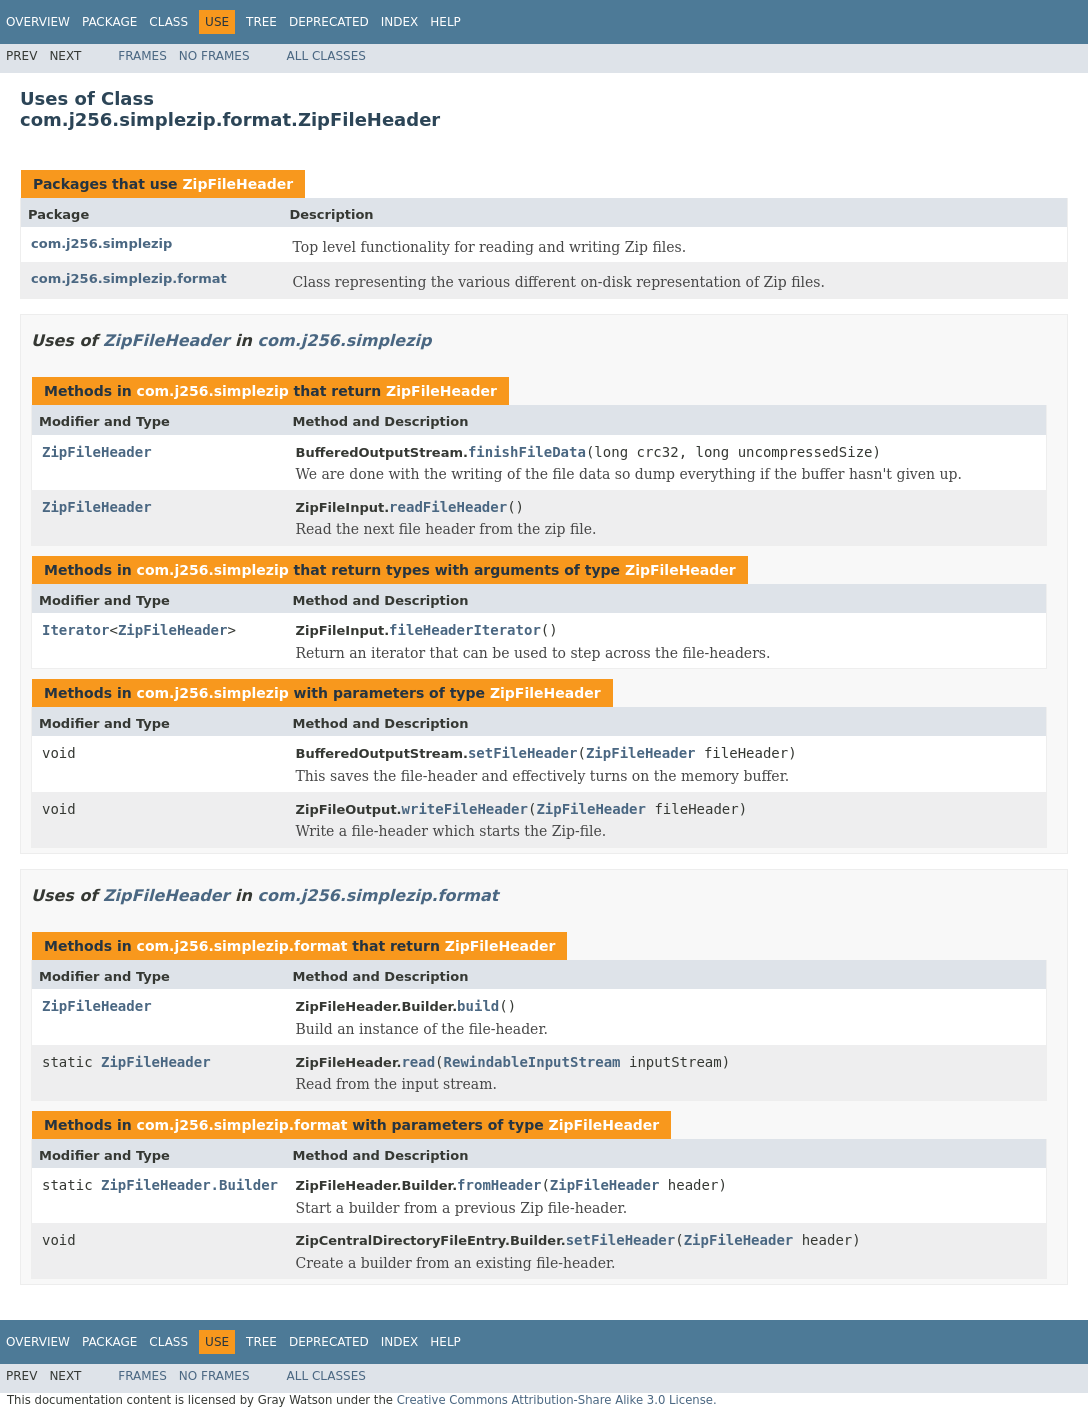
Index (400, 22)
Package (109, 22)
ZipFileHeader (237, 184)
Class (168, 22)
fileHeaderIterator (465, 630)
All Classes (326, 56)
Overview (38, 22)
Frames (142, 56)
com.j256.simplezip (101, 243)
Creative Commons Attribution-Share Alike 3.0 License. (557, 1400)
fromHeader (499, 1185)
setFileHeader (523, 753)
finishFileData (527, 452)
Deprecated (329, 22)
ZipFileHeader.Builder (189, 1185)
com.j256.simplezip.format (129, 278)
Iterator (75, 630)
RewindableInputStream (532, 1062)
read (418, 1062)
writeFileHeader (465, 809)
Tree (261, 22)
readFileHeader (448, 507)
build (478, 1006)
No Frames (214, 56)
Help (445, 22)
